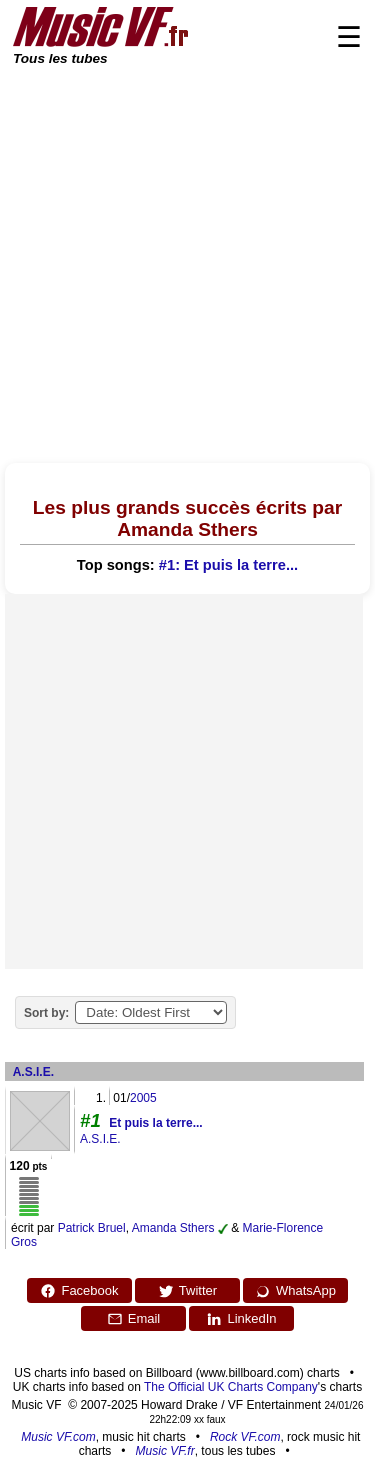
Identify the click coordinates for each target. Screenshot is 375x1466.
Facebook (79, 1291)
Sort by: (46, 1013)
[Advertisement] (187, 265)
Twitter (187, 1291)
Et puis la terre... (155, 1123)
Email (134, 1319)
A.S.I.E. (33, 1072)
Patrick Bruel (92, 1228)
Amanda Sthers (173, 1228)
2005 (143, 1098)
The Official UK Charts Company (231, 1387)
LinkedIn (241, 1319)
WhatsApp (295, 1291)
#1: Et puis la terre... (228, 565)
